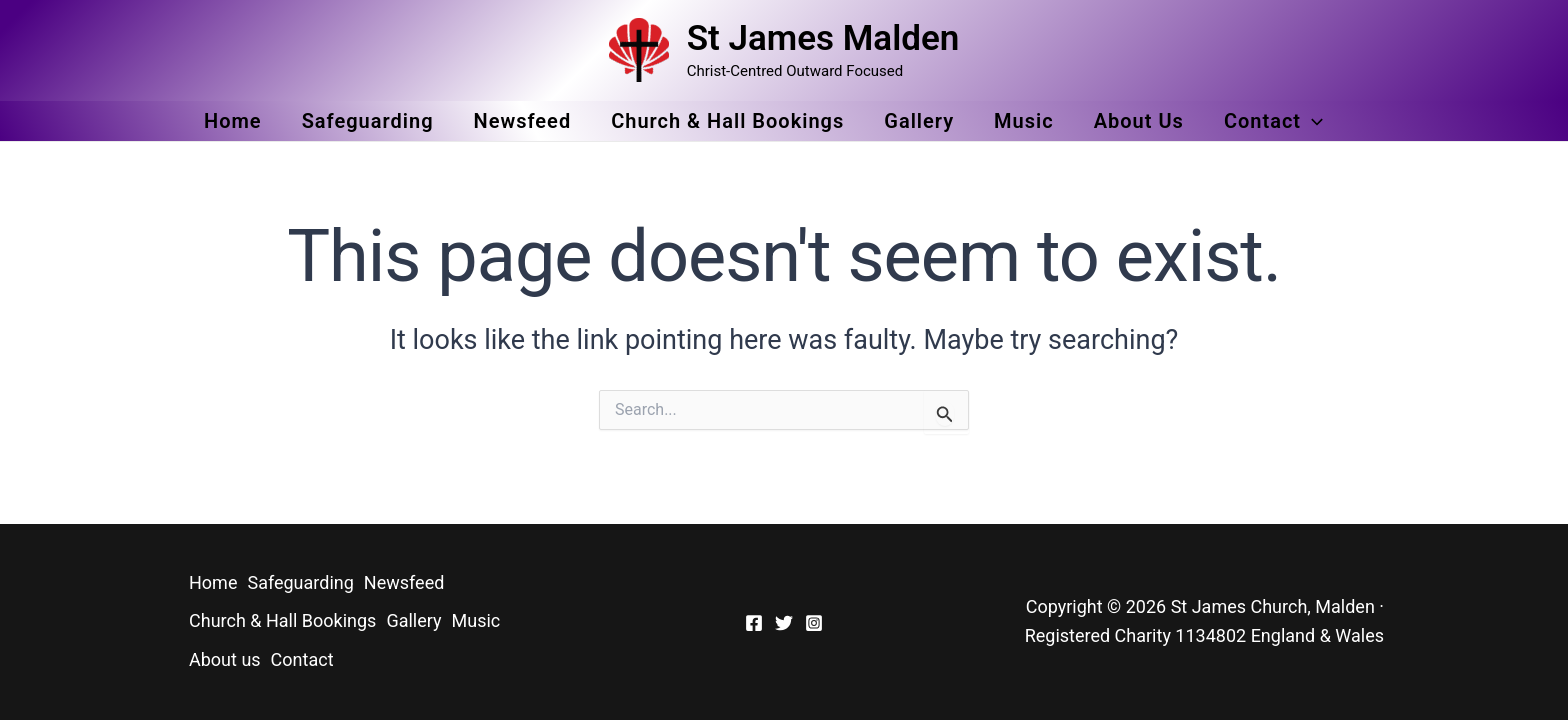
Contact (1273, 121)
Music (1024, 121)
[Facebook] (754, 623)
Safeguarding (368, 121)
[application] (1312, 121)
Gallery (919, 121)
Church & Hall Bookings (727, 121)
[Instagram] (814, 623)
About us (1139, 121)
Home (233, 121)
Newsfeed (523, 121)
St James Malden (823, 38)
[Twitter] (784, 623)
